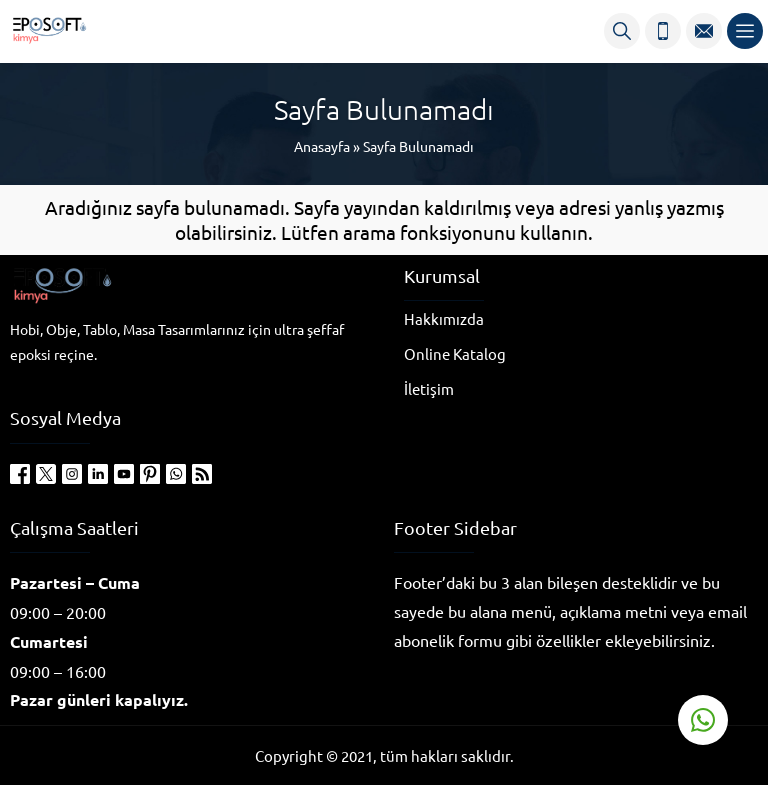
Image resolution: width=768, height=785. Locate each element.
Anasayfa (322, 146)
